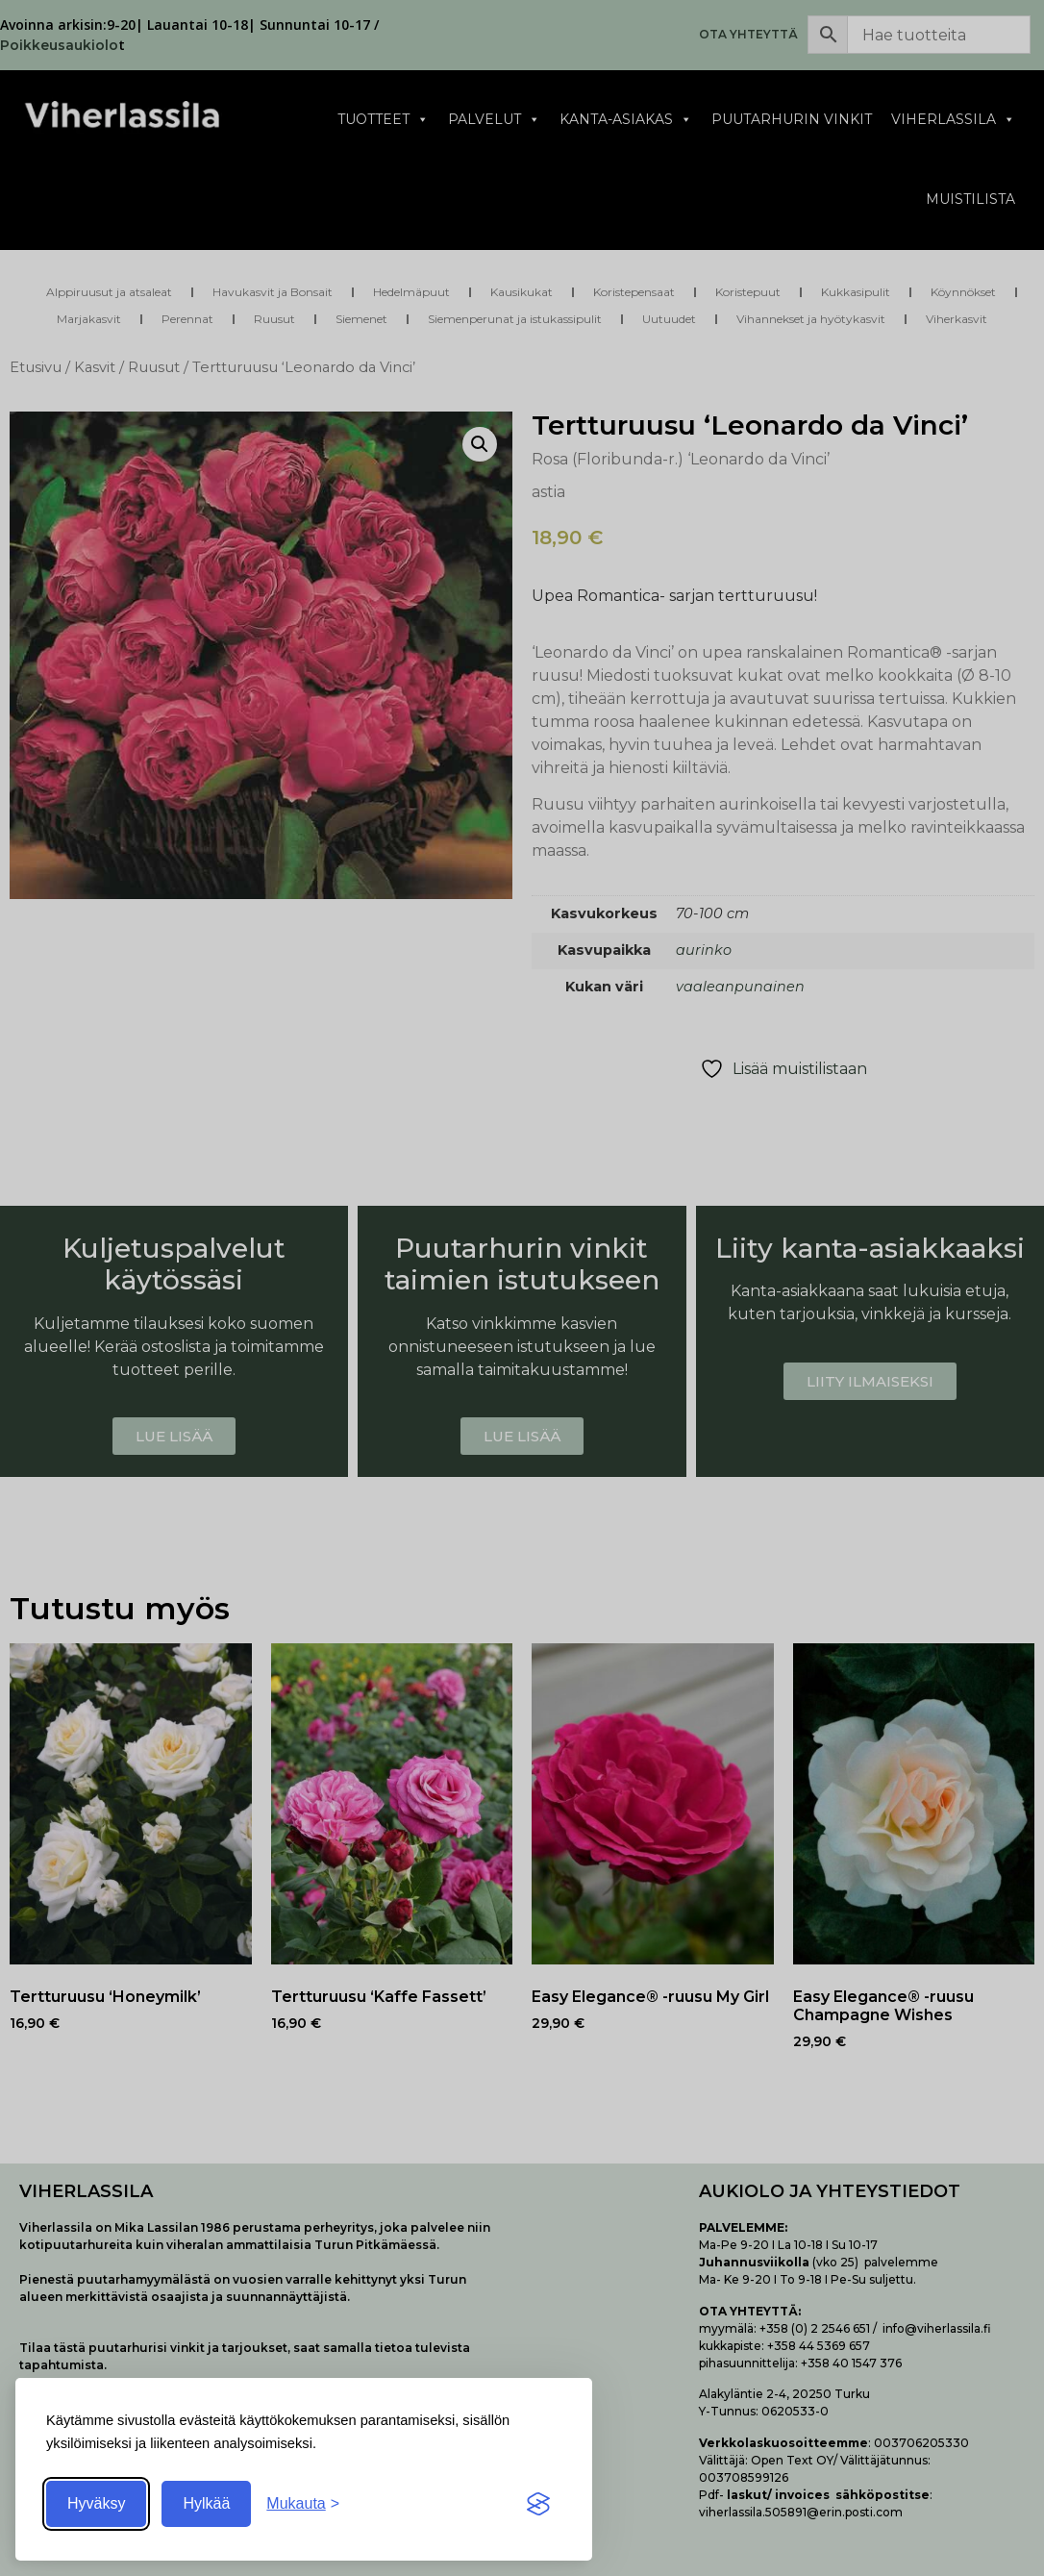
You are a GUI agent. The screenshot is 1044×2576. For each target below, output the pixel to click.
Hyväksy (96, 2503)
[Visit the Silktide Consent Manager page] (538, 2504)
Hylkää (206, 2503)
